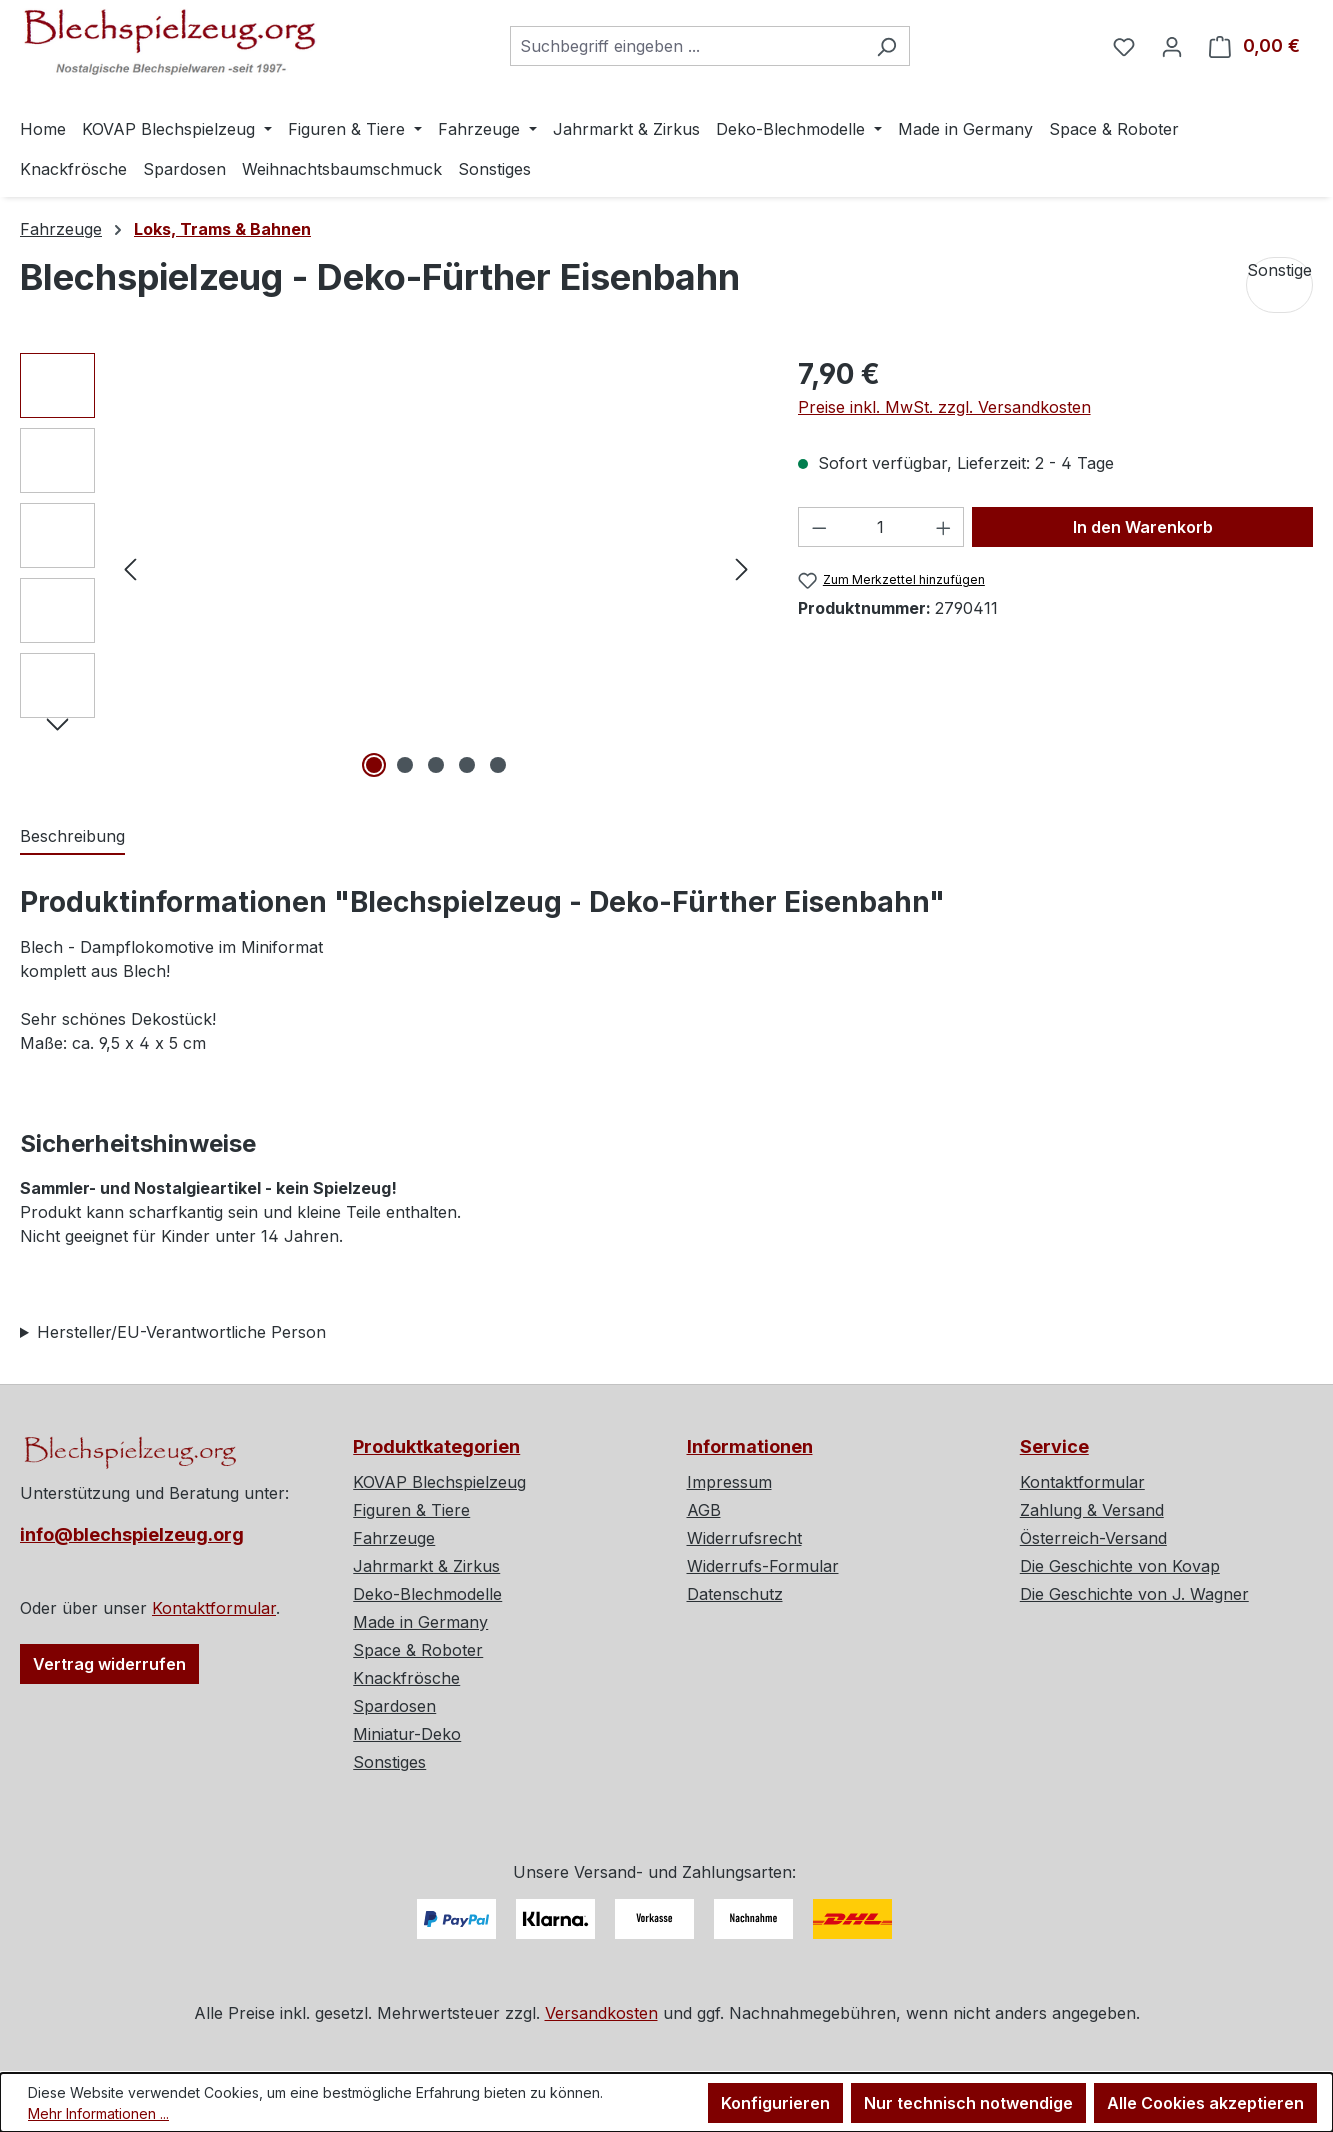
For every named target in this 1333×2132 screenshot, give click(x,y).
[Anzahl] (880, 527)
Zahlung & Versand (1092, 1510)
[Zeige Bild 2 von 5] (405, 765)
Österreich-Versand (1093, 1538)
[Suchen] (886, 46)
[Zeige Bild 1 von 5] (374, 765)
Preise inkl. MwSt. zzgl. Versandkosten (944, 407)
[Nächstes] (742, 567)
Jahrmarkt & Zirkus (426, 1566)
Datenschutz (735, 1594)
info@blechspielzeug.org (132, 1534)
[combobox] (687, 46)
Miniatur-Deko (407, 1734)
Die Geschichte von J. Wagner (1134, 1594)
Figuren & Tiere (411, 1510)
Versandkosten (601, 2013)
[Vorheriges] (130, 567)
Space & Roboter (418, 1650)
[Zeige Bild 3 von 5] (436, 765)
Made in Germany (420, 1622)
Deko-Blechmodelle (427, 1594)
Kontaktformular (214, 1608)
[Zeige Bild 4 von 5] (467, 765)
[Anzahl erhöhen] (944, 527)
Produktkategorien (436, 1446)
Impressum (729, 1482)
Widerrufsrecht (744, 1538)
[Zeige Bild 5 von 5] (498, 765)
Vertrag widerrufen (109, 1664)
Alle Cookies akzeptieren (1205, 2103)
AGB (704, 1510)
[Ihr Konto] (1172, 46)
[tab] (72, 837)
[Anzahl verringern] (819, 527)
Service (1054, 1446)
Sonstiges (389, 1762)
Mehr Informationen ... (98, 2113)
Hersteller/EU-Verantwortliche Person (181, 1332)
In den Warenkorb (1143, 527)
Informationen (750, 1446)
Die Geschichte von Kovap (1120, 1566)
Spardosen (394, 1706)
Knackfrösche (406, 1678)
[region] (389, 568)
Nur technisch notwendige (968, 2103)
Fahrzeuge (394, 1538)
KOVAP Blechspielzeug (439, 1482)
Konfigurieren (775, 2103)
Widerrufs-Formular (763, 1566)
